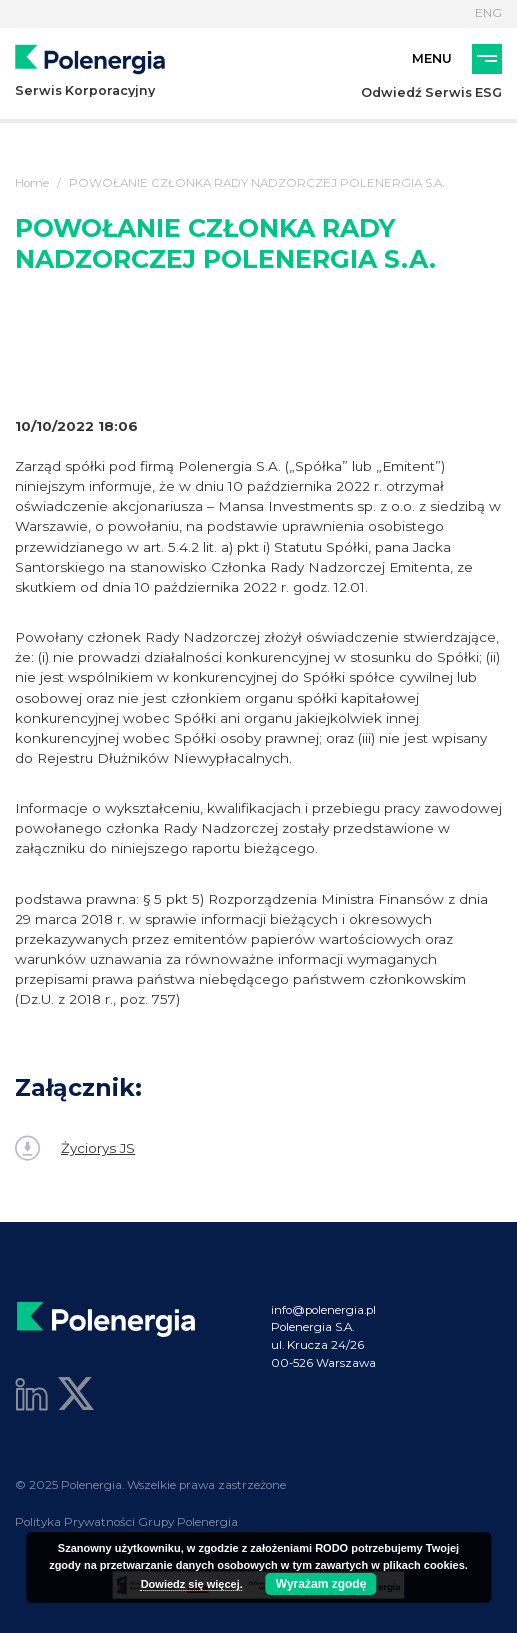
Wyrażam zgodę (321, 1584)
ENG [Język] (488, 13)
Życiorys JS (75, 1148)
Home (32, 183)
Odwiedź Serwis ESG (431, 92)
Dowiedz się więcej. (192, 1584)
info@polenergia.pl (323, 1310)
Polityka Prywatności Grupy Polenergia (126, 1522)
